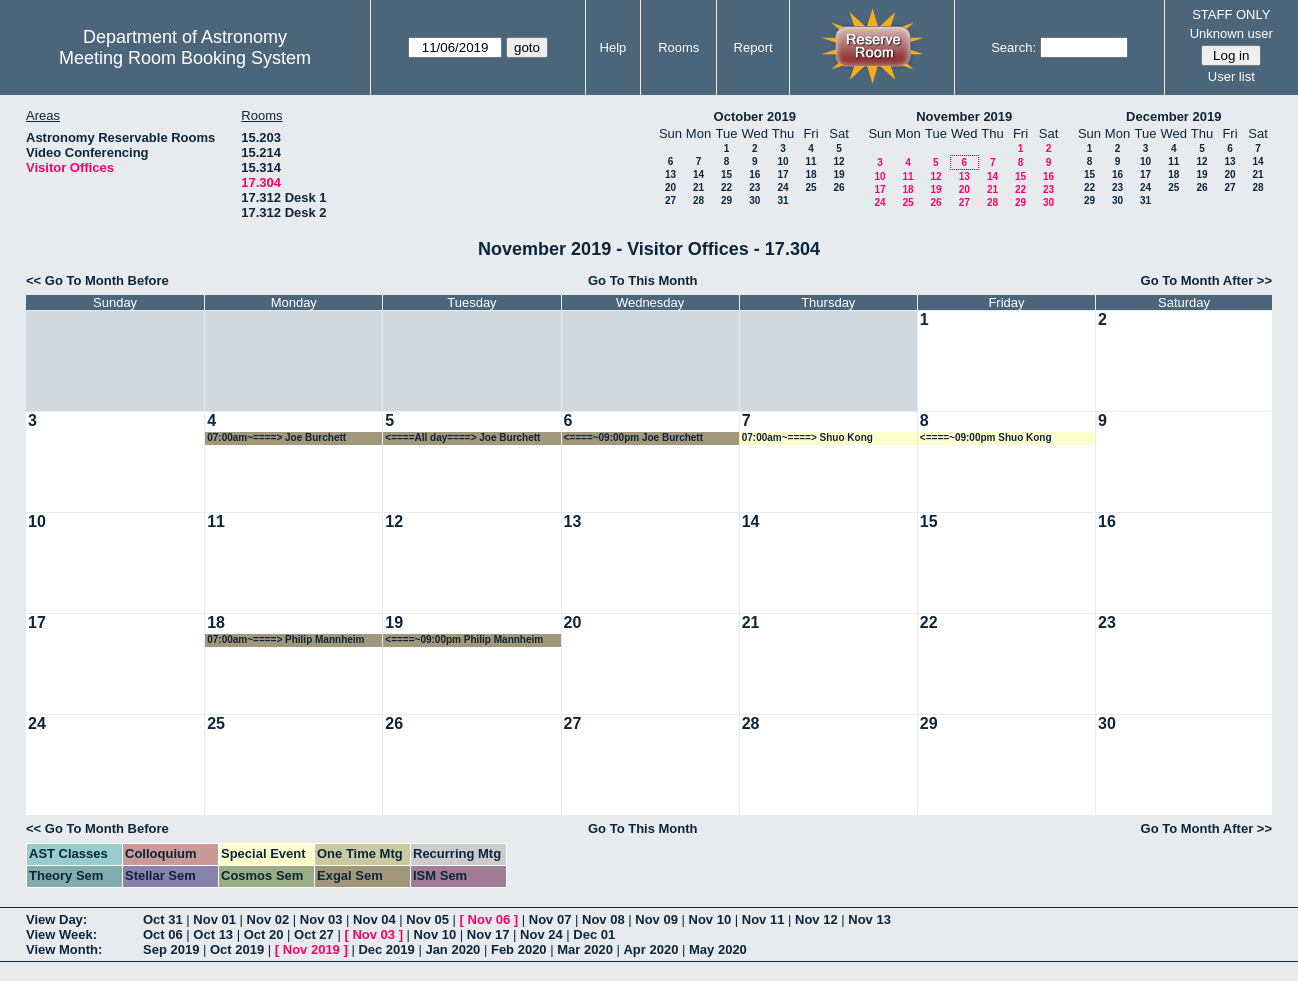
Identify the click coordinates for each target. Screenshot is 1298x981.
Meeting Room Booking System (185, 58)
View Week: (61, 934)
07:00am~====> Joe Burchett (276, 437)
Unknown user (1231, 33)
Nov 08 (603, 919)
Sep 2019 (171, 949)
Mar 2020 (585, 949)
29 (726, 200)
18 (810, 174)
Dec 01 (594, 934)
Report (753, 47)
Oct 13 (213, 934)
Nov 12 (816, 919)
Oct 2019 (237, 949)
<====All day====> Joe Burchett (462, 437)
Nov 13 (869, 919)
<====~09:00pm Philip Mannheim (464, 639)
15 (726, 174)
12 (838, 161)
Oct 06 (163, 934)
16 (754, 174)
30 (754, 200)
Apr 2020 (650, 949)
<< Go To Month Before (97, 280)
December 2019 (1173, 116)
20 (670, 187)
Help (613, 47)
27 (670, 200)
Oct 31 (163, 919)
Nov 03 (321, 919)
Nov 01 (214, 919)
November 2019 (964, 116)
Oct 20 (264, 934)
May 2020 (718, 949)
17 (782, 174)
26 (838, 187)
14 (698, 174)
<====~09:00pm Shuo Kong (986, 437)
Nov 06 (489, 919)
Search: (1013, 47)
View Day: (56, 919)
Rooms (678, 47)
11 (810, 161)
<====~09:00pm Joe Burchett (634, 437)
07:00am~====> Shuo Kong (807, 437)
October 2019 (755, 116)
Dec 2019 (386, 949)
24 (782, 187)
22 (726, 187)
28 (698, 200)
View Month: (64, 949)
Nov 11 (763, 919)
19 (838, 174)
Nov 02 (268, 919)
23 (754, 187)
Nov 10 (710, 919)
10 (782, 161)
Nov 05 (427, 919)
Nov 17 (488, 934)
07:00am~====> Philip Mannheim (285, 639)
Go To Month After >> (1206, 280)
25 (810, 187)
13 (670, 174)
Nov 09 (656, 919)
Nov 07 (550, 919)
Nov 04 (374, 919)
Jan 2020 (452, 949)
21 (698, 187)
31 (782, 200)
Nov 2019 (311, 949)
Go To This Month (643, 280)
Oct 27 (314, 934)
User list (1231, 76)
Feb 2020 (519, 949)
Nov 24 (541, 934)
